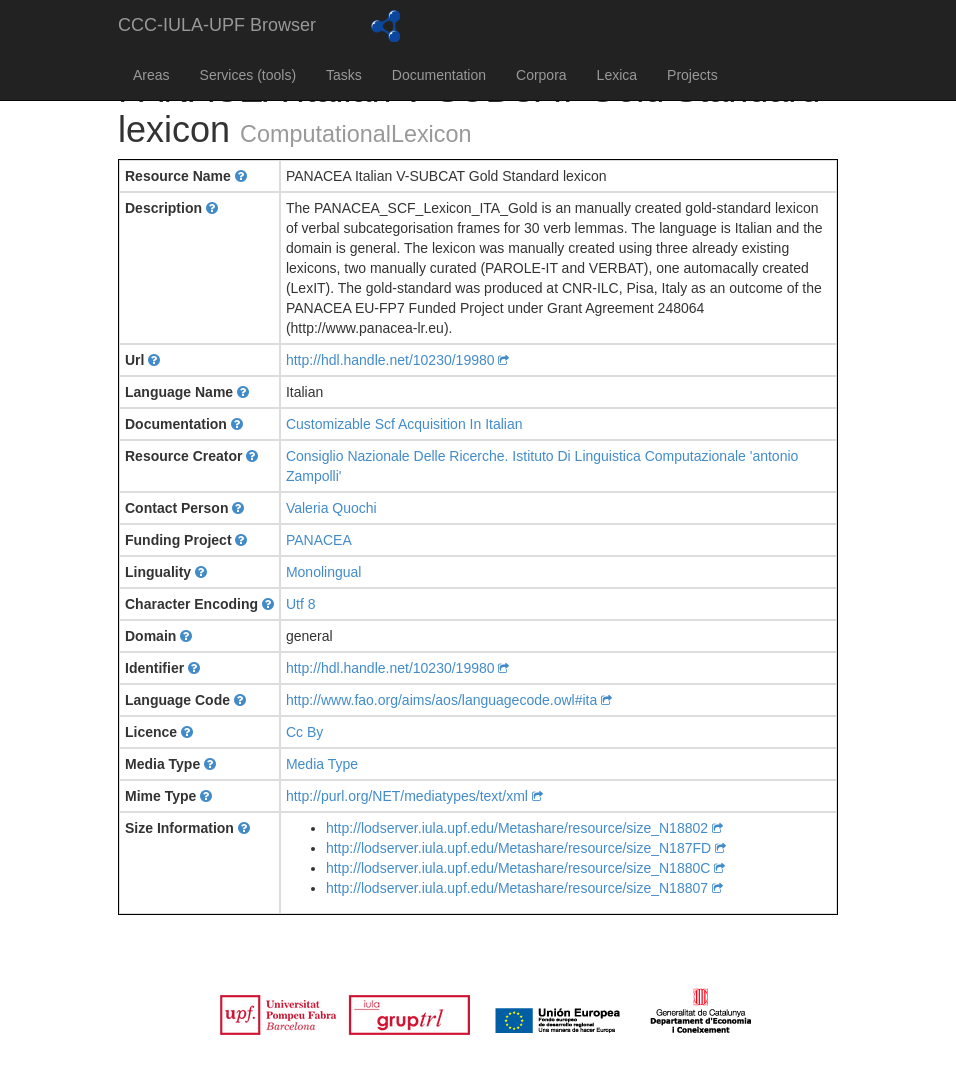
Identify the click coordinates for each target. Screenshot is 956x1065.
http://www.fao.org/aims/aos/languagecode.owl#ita (449, 700)
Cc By (304, 732)
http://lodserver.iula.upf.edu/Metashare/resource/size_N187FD (526, 848)
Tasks (344, 75)
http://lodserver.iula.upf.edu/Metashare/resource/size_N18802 (524, 828)
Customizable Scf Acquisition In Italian (404, 424)
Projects (692, 75)
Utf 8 (301, 604)
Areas (151, 75)
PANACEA (319, 540)
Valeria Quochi (331, 508)
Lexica (617, 75)
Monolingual (324, 572)
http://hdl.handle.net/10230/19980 (398, 360)
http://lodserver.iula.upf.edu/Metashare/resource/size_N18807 (524, 888)
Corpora (541, 75)
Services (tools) (248, 75)
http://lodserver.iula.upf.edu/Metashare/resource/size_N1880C (525, 868)
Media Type (322, 764)
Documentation (439, 75)
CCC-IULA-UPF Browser (217, 25)
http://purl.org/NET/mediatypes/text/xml (414, 796)
